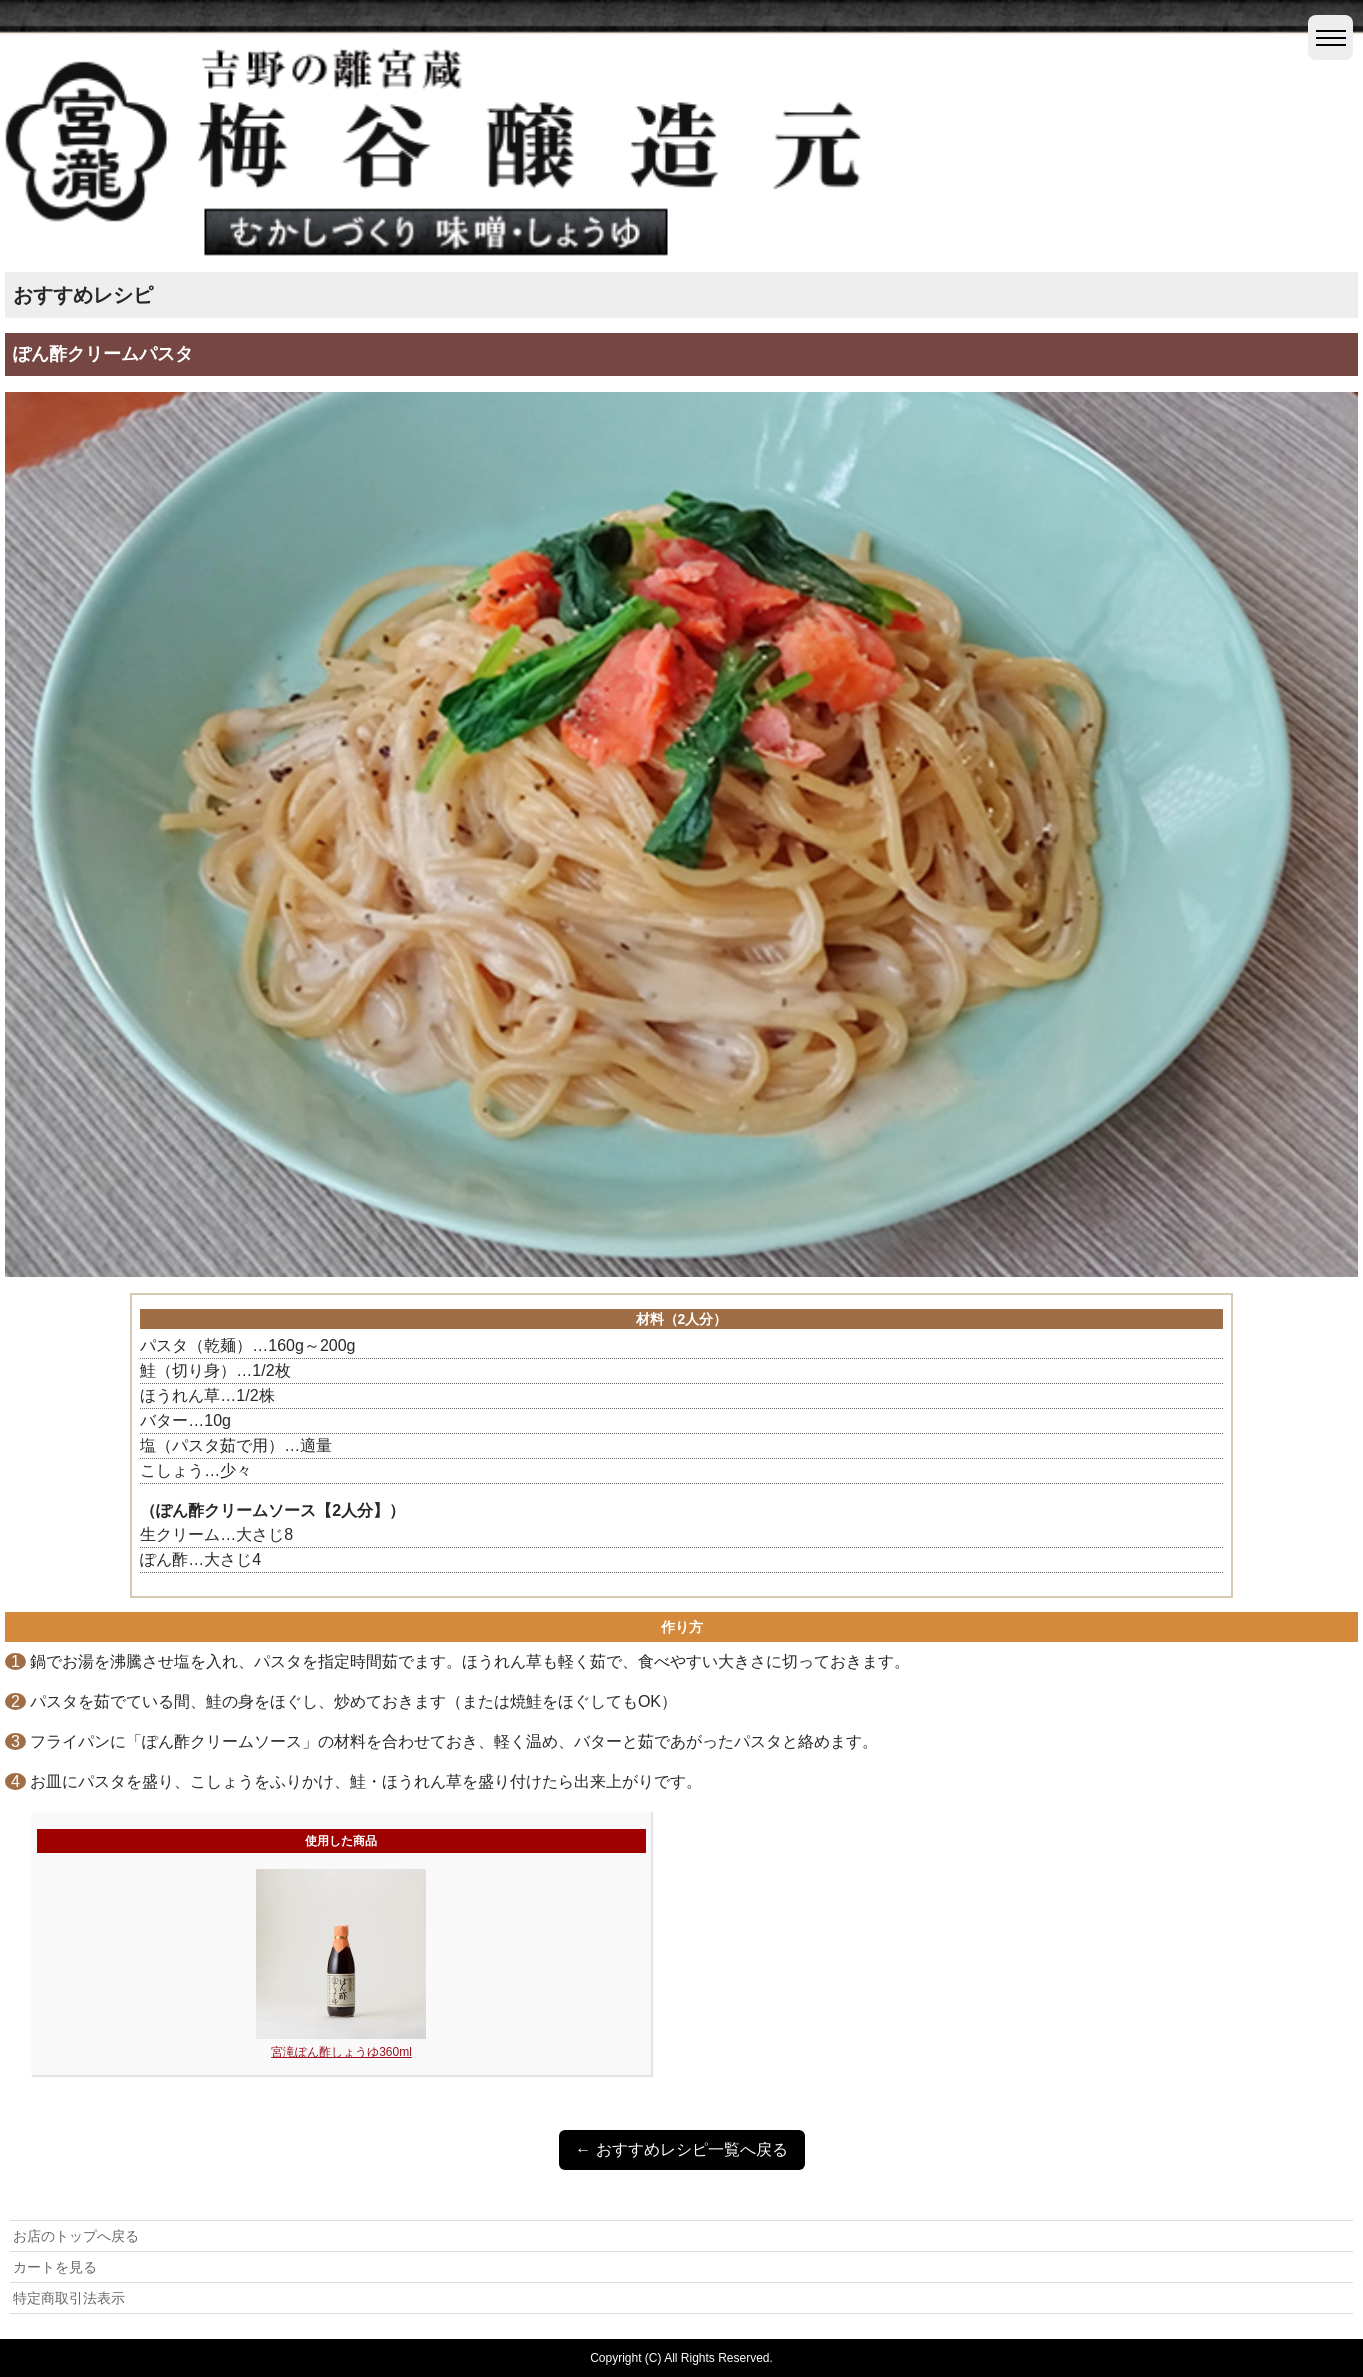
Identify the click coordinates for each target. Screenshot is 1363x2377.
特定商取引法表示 (69, 2298)
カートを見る (55, 2267)
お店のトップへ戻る (76, 2236)
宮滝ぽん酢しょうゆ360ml (341, 2052)
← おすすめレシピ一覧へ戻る (681, 2149)
